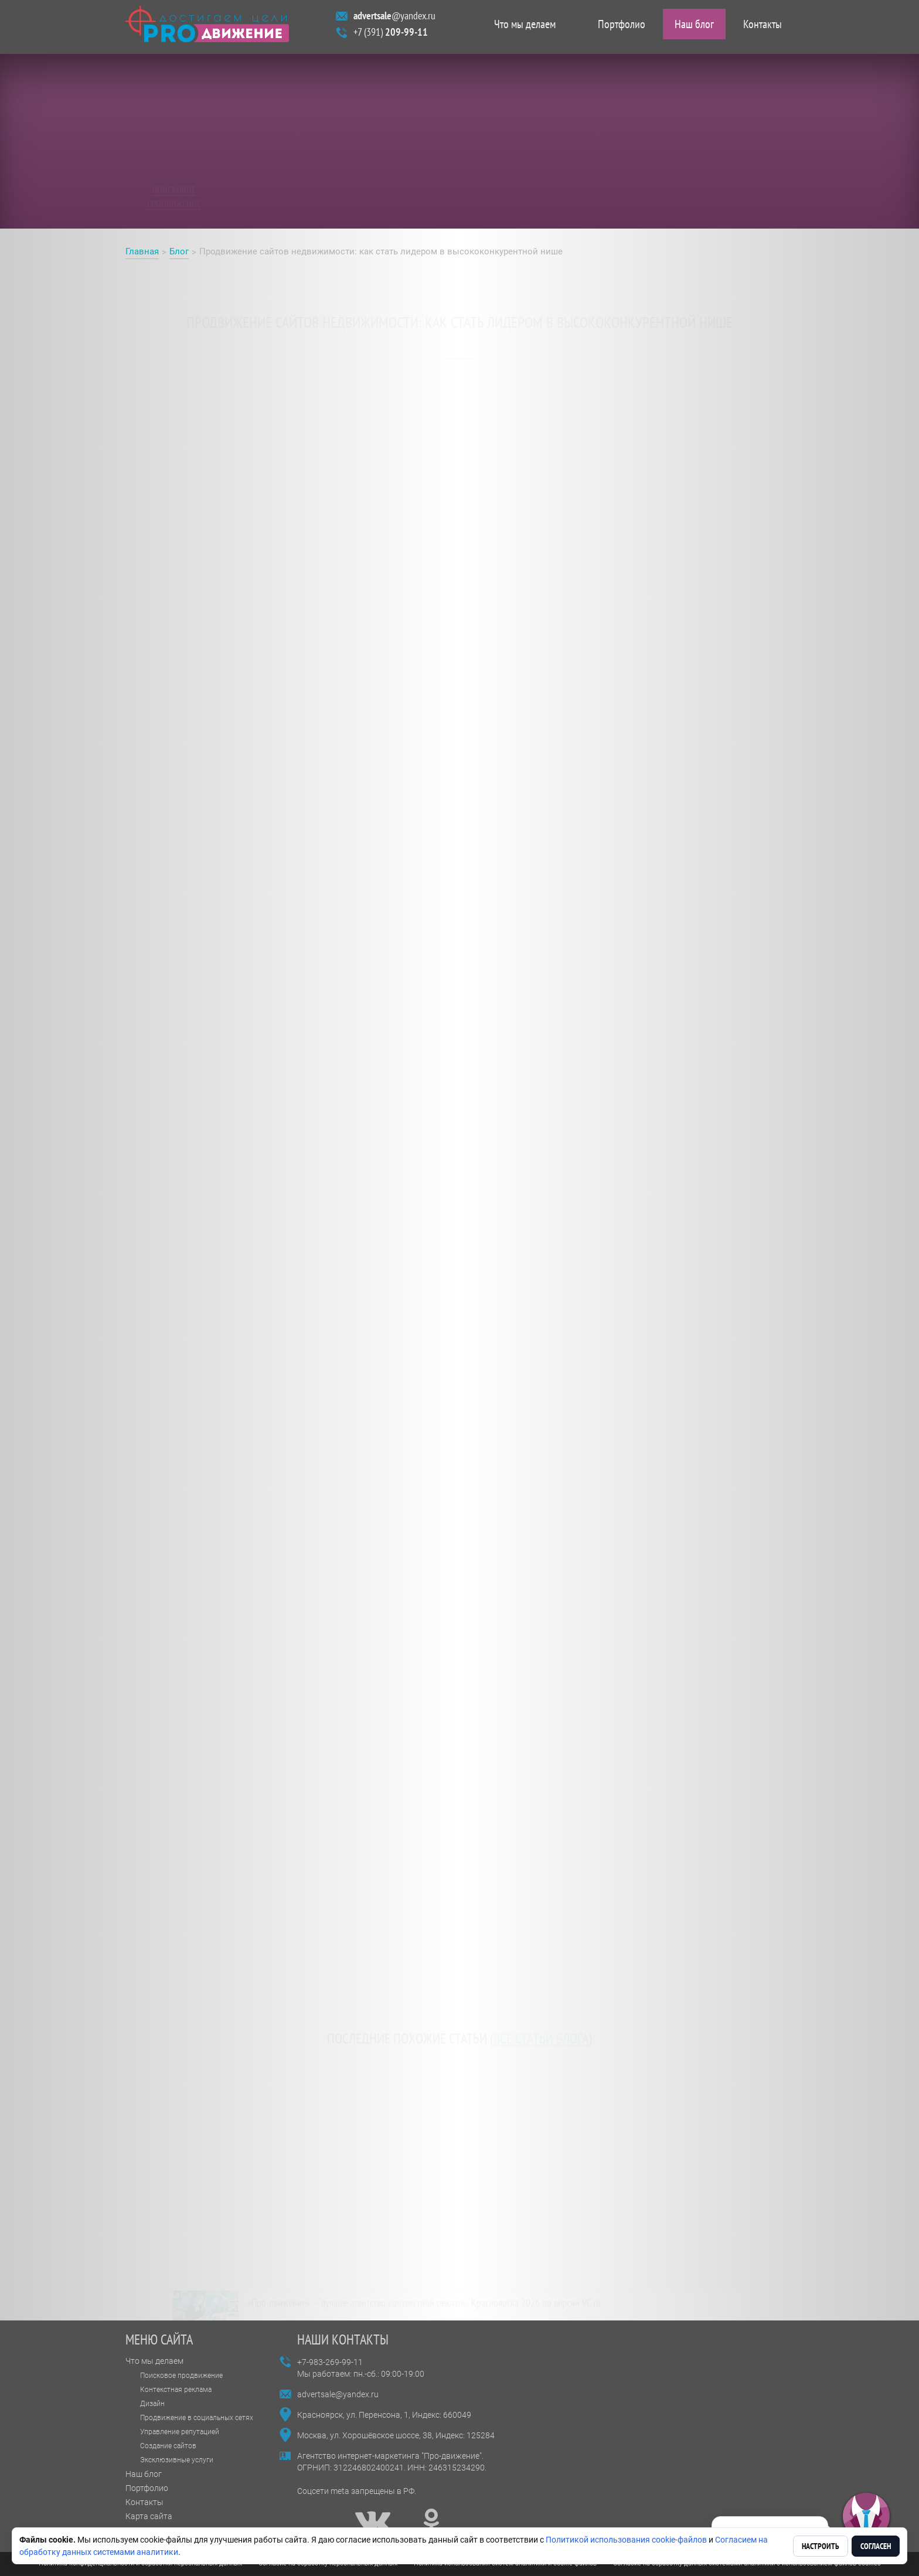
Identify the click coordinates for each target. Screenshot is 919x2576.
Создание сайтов (168, 2446)
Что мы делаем (525, 27)
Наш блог (694, 27)
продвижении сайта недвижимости (270, 466)
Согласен (875, 2546)
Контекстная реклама (176, 2390)
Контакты (762, 27)
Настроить (820, 2546)
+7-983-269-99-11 (330, 2362)
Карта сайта (148, 2516)
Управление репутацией (179, 2432)
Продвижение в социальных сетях (196, 2418)
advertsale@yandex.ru (338, 2394)
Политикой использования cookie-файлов (626, 2539)
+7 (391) (390, 35)
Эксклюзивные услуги (176, 2460)
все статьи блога (540, 2031)
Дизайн (152, 2404)
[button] (866, 2517)
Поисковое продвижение (181, 2375)
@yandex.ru (394, 18)
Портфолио (621, 27)
